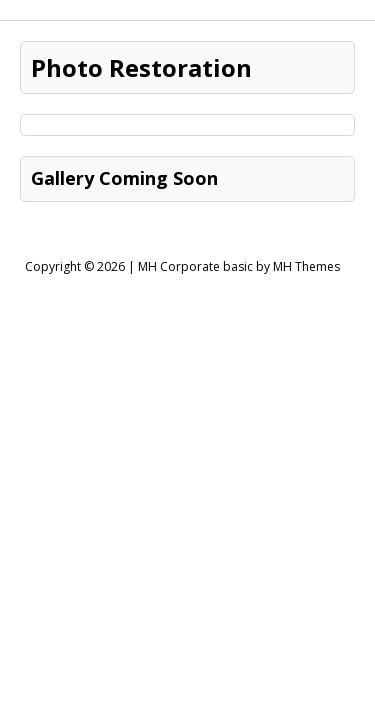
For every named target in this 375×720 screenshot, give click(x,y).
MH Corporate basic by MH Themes (239, 266)
